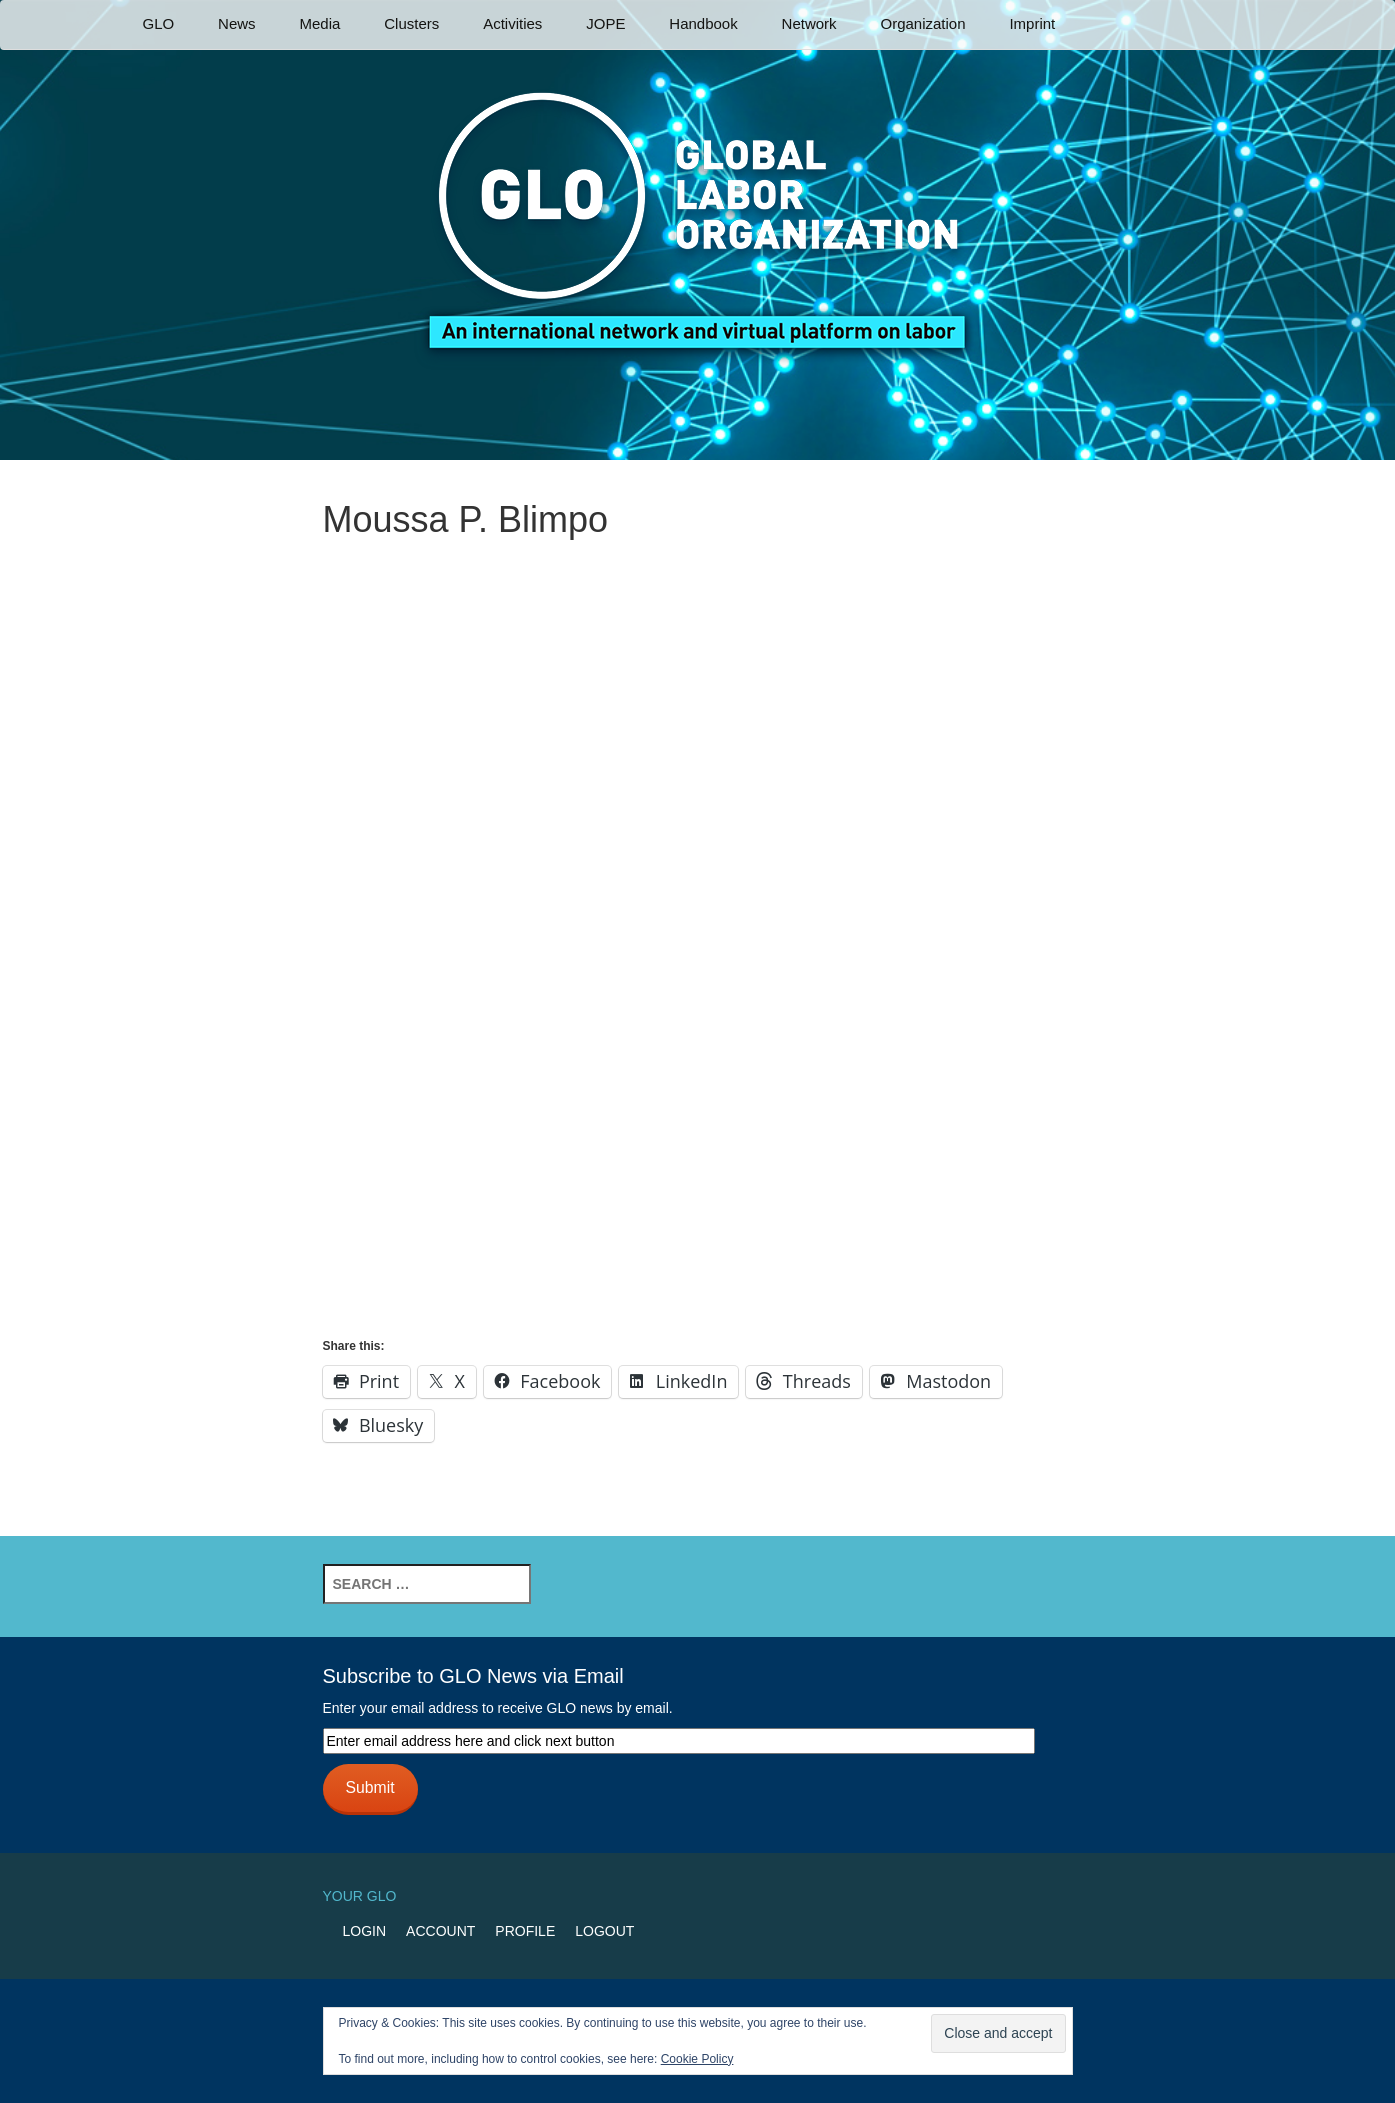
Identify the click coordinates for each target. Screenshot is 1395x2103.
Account (440, 1931)
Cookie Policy (697, 2059)
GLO (159, 23)
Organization (922, 23)
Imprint (1032, 23)
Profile (525, 1931)
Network (809, 23)
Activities (512, 23)
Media (319, 23)
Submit (369, 1787)
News (237, 23)
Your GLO (360, 1896)
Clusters (411, 23)
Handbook (703, 23)
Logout (604, 1931)
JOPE (605, 23)
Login (365, 1931)
